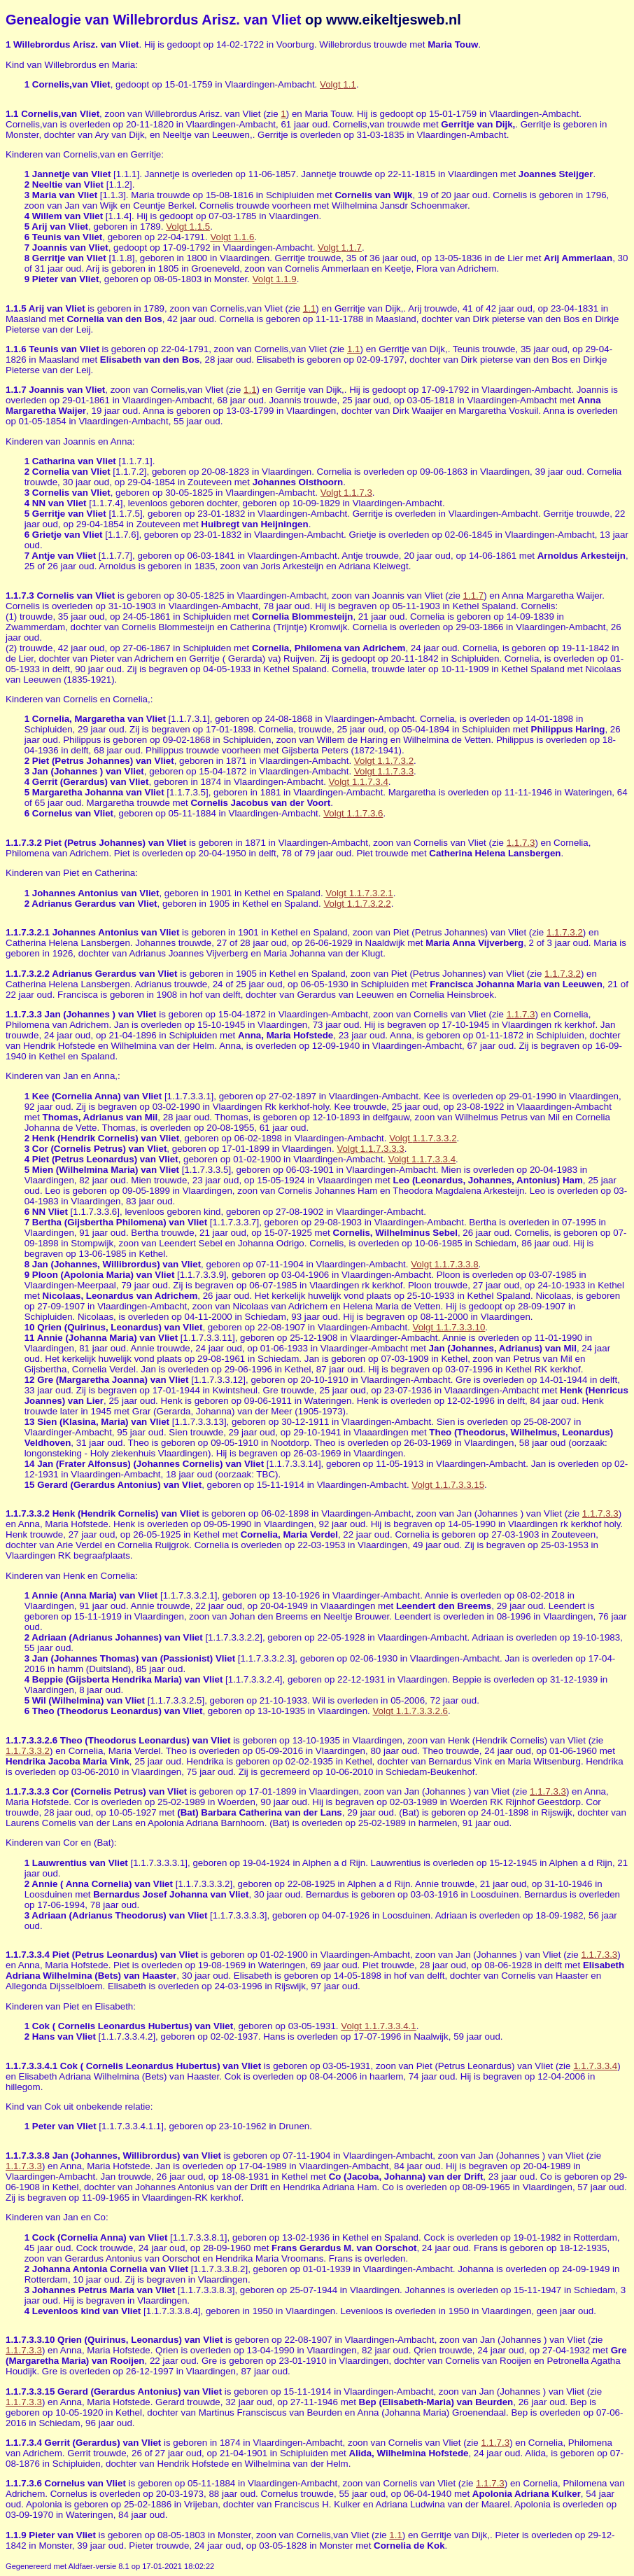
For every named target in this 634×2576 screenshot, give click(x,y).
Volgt (338, 84)
